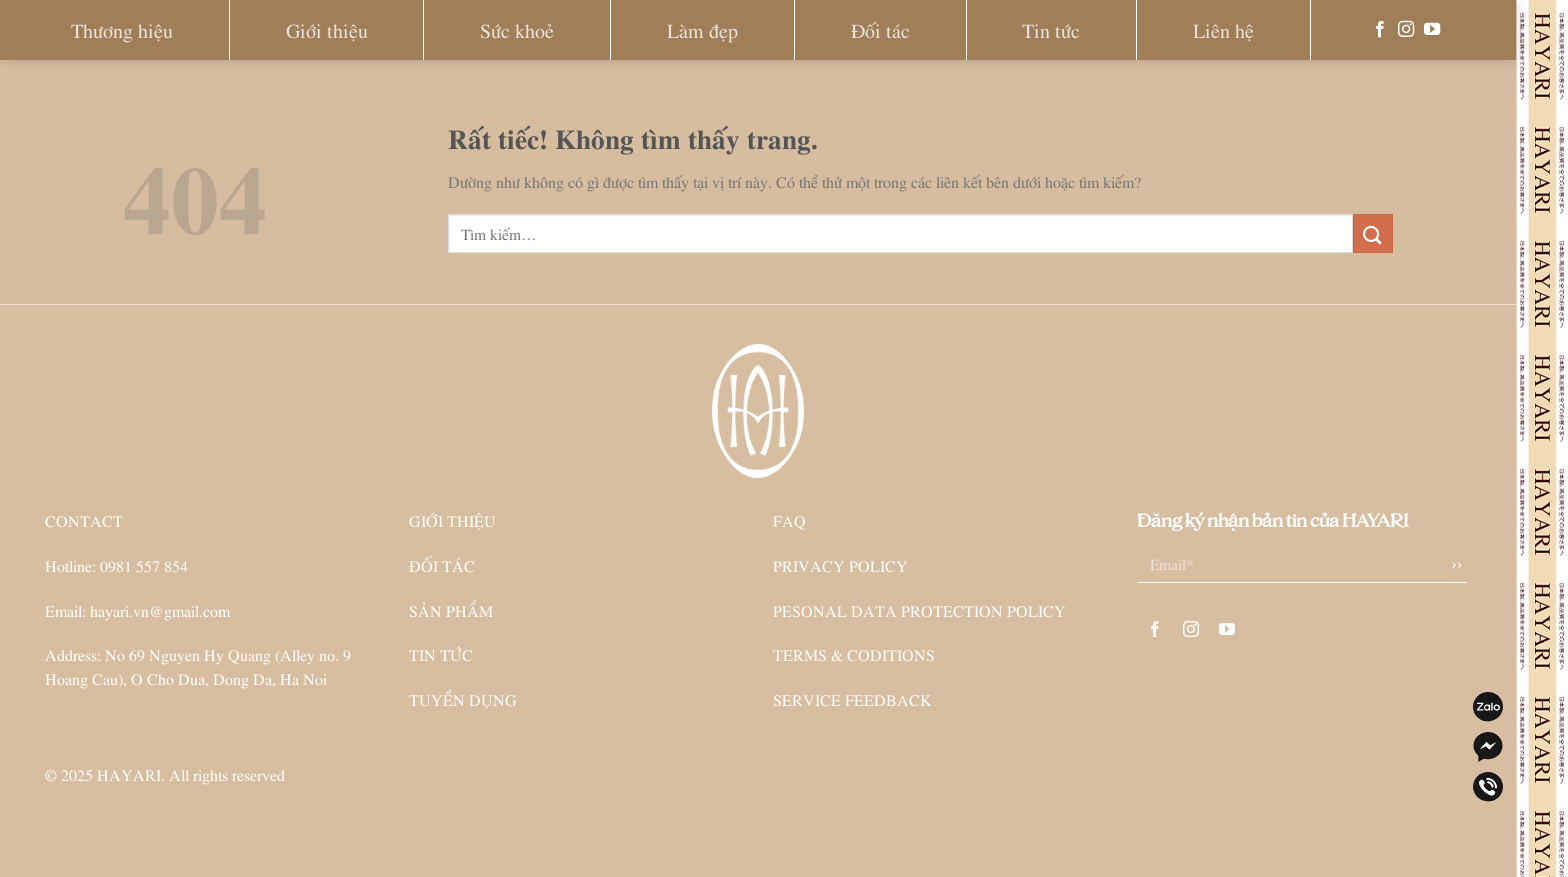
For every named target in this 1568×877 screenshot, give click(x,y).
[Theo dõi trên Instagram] (1406, 30)
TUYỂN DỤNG (463, 699)
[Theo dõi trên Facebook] (1380, 30)
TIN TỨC (441, 654)
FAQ (789, 520)
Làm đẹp (702, 29)
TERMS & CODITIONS (854, 654)
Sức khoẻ (517, 29)
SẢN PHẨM (451, 610)
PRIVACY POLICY (840, 565)
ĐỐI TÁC (442, 565)
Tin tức (1051, 29)
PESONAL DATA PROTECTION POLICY (919, 610)
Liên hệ (1223, 29)
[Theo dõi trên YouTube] (1432, 30)
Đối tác (880, 29)
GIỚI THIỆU (452, 520)
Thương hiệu (122, 29)
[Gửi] (1373, 233)
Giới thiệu (327, 29)
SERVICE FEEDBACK (852, 699)
